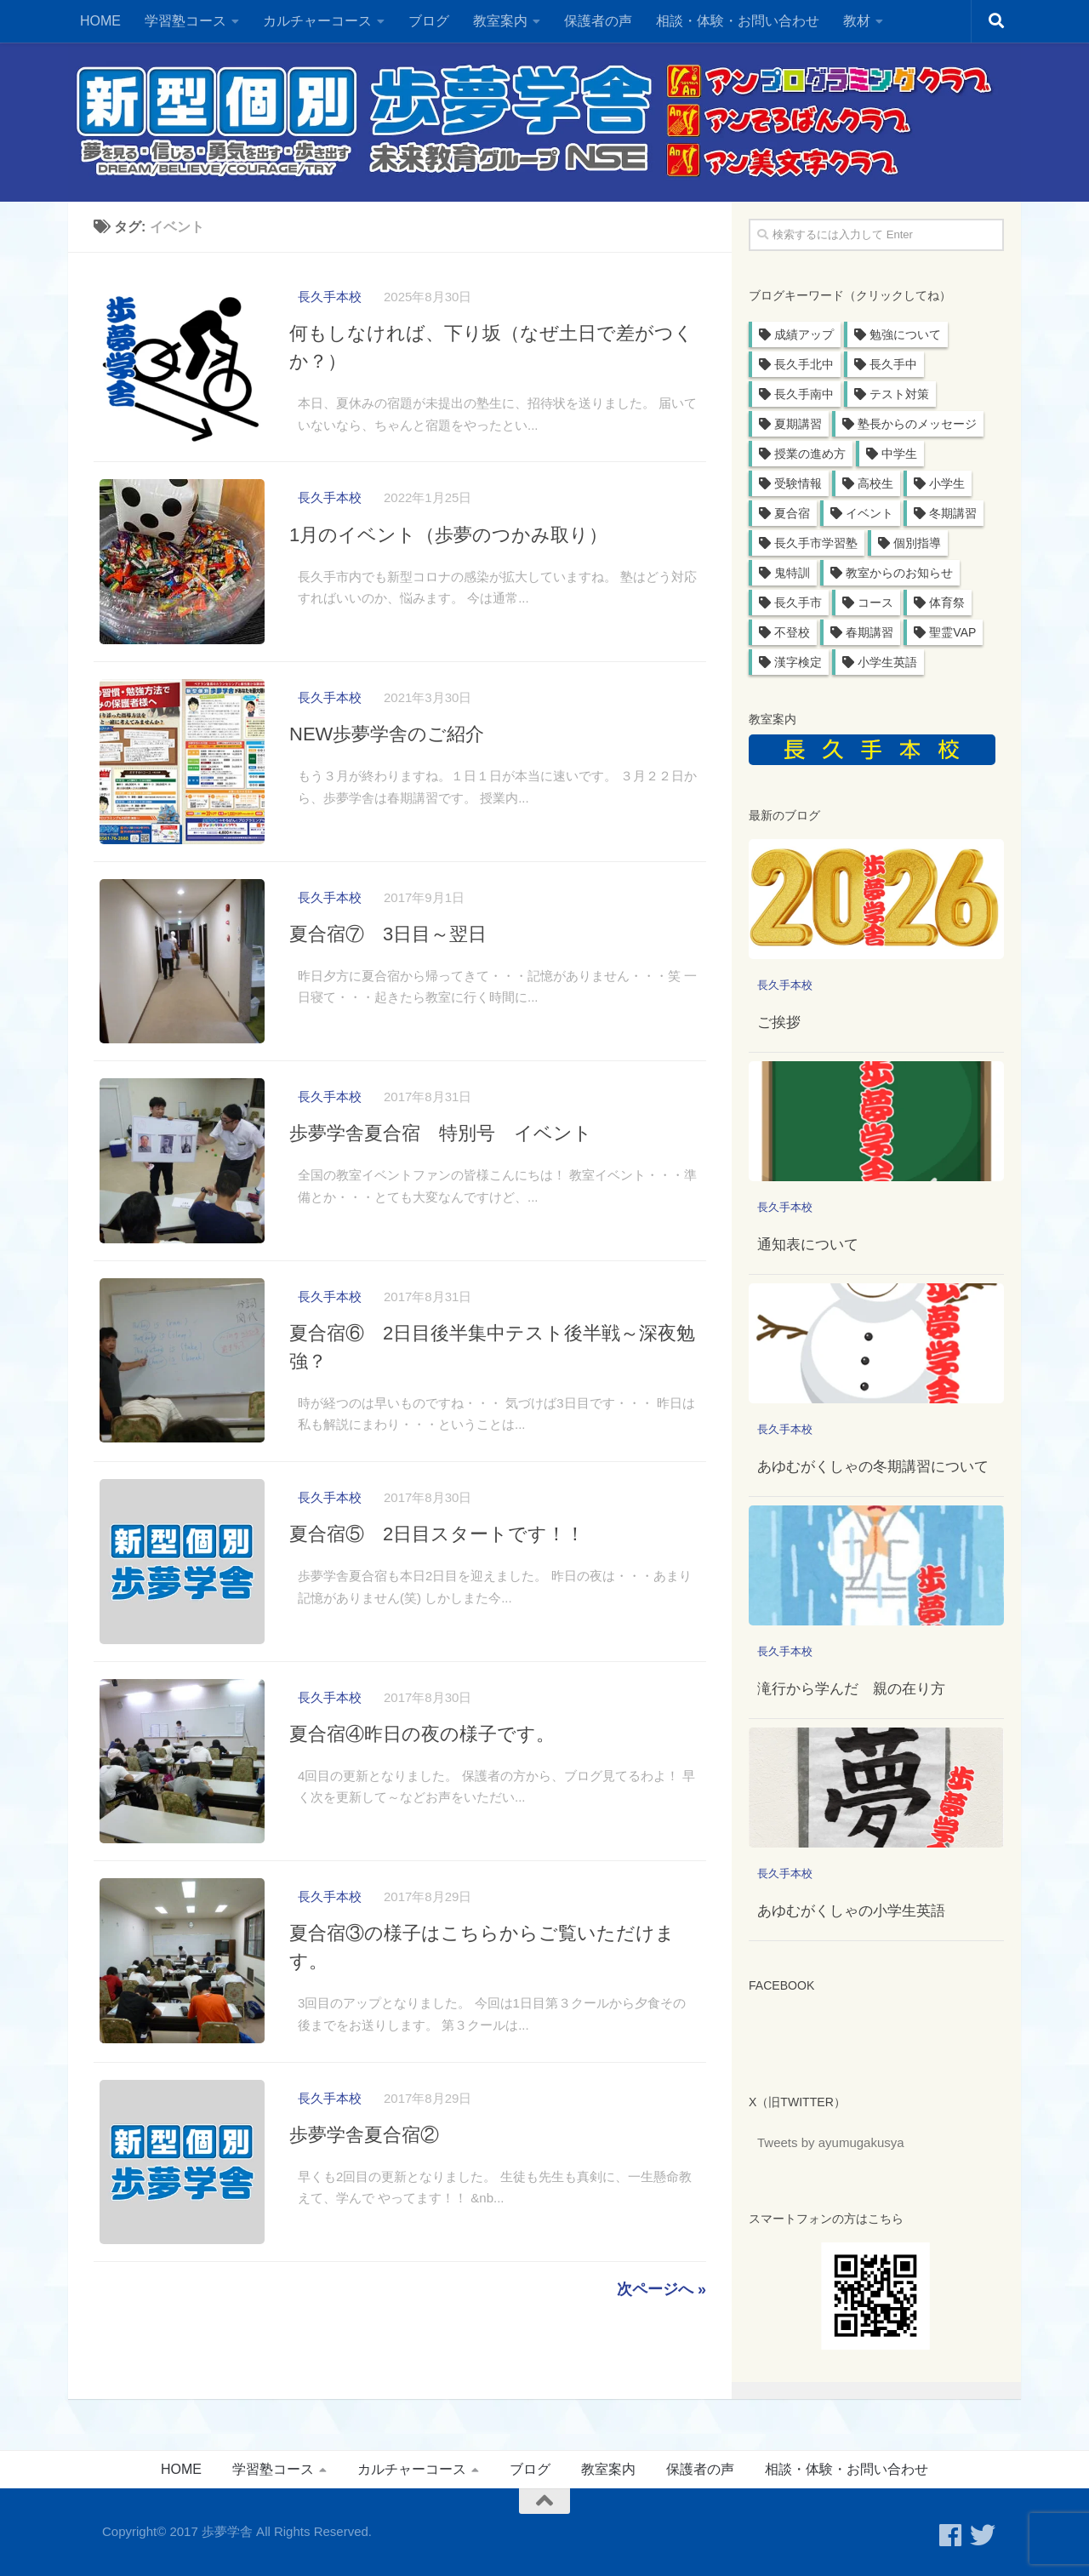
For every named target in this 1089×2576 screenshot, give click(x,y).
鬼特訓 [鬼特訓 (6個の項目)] (792, 573)
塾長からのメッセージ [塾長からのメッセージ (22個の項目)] (917, 424)
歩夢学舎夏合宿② (364, 2179)
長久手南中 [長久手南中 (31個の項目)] (804, 394)
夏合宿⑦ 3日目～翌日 (388, 948)
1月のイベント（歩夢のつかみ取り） (448, 538)
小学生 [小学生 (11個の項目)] (947, 483)
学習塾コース (185, 21)
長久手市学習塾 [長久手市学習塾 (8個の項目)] (816, 543)
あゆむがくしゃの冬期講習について (873, 1467)
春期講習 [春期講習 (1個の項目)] (869, 632)
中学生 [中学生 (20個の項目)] (899, 453)
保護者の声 (598, 21)
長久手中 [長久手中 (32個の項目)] (893, 364)
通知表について (807, 1245)
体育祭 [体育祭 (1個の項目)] (947, 602)
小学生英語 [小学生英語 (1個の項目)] (887, 662)
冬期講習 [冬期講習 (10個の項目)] (953, 513)
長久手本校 (330, 296)
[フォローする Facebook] (950, 2535)
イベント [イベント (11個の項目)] (869, 513)
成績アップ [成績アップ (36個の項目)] (804, 334)
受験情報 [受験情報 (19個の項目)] (798, 483)
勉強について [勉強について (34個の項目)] (905, 334)
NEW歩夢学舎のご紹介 (386, 743)
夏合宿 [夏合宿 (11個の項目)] (792, 513)
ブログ (428, 21)
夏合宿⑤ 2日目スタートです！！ (436, 1563)
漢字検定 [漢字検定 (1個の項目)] (798, 662)
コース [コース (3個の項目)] (875, 602)
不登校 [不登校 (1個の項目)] (792, 632)
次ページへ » (661, 2339)
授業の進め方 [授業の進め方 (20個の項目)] (810, 453)
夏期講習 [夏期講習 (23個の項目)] (798, 424)
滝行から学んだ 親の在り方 (851, 1689)
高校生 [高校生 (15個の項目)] (875, 483)
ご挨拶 (779, 1022)
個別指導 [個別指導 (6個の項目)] (917, 543)
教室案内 (500, 21)
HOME (100, 21)
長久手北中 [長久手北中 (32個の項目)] (804, 364)
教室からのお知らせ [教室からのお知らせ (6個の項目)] (899, 573)
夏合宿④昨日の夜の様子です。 (422, 1768)
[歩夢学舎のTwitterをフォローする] (982, 2535)
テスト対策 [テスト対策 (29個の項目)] (899, 394)
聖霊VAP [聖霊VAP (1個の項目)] (952, 632)
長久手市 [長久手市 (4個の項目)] (798, 602)
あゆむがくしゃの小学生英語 (851, 1911)
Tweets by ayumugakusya (830, 2142)
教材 (856, 21)
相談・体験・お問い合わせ (737, 21)
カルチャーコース (317, 21)
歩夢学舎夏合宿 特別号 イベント (440, 1153)
